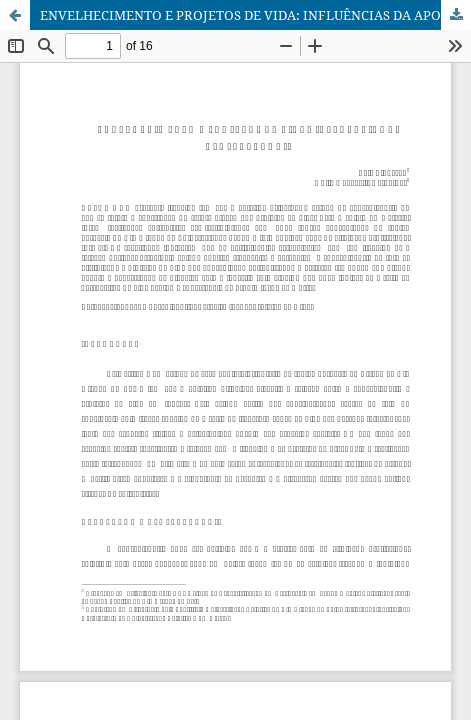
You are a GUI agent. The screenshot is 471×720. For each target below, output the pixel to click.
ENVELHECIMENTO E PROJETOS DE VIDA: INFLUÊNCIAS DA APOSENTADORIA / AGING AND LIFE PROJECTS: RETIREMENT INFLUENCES (255, 15)
